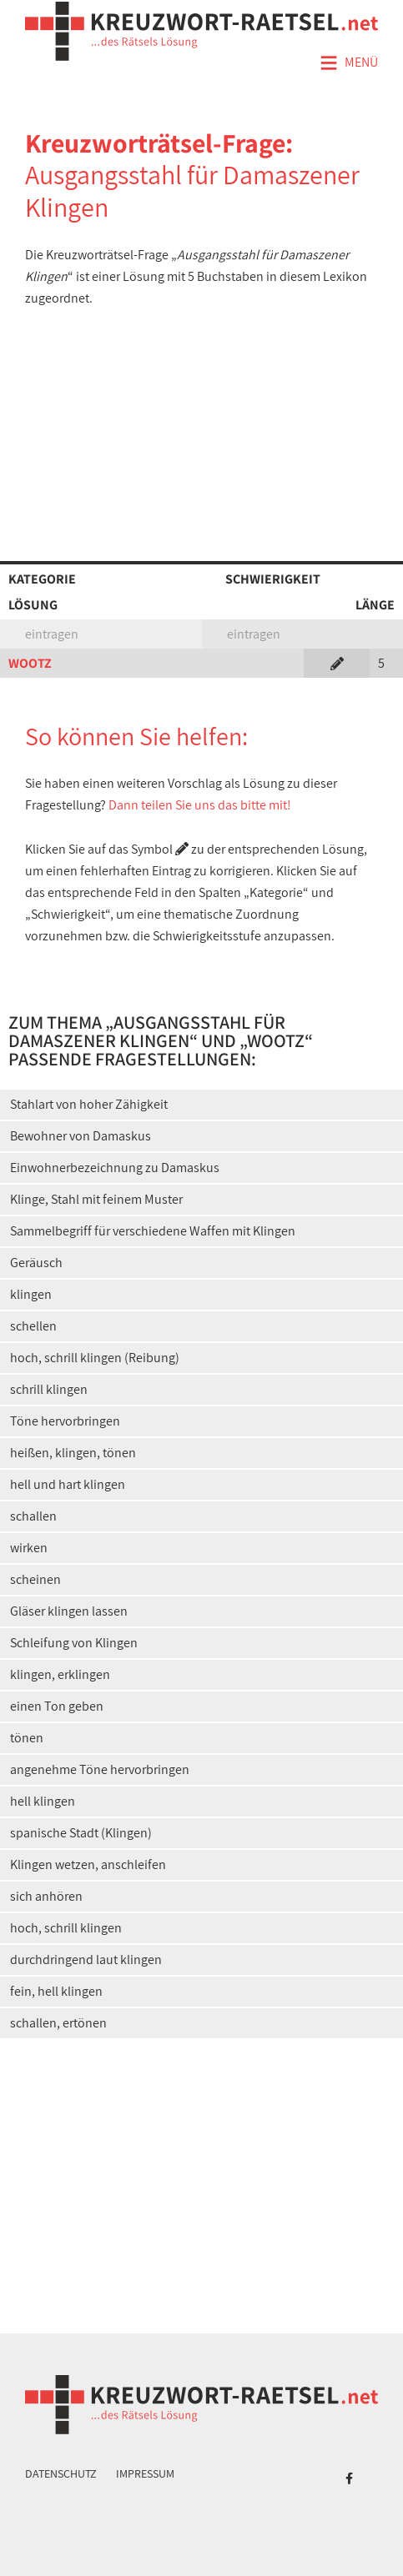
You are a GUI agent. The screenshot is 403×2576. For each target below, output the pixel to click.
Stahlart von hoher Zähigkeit (89, 1104)
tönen (26, 1738)
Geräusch (36, 1262)
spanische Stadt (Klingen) (81, 1833)
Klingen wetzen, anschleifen (88, 1864)
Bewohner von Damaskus (80, 1136)
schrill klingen (49, 1389)
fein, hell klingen (56, 1991)
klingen (31, 1294)
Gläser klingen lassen (69, 1611)
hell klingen (42, 1801)
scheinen (35, 1579)
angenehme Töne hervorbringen (99, 1769)
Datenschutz (61, 2473)
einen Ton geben (56, 1706)
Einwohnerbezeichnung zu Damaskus (114, 1167)
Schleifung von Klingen (74, 1642)
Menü (349, 63)
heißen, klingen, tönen (73, 1452)
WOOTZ (30, 663)
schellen (33, 1326)
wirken (29, 1547)
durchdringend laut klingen (86, 1959)
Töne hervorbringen (65, 1421)
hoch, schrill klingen (66, 1928)
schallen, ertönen (58, 2023)
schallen (33, 1516)
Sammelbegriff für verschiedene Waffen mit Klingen (152, 1231)
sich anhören (46, 1896)
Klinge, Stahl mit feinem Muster (96, 1199)
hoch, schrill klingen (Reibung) (94, 1357)
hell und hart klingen (67, 1484)
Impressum (145, 2473)
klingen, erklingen (60, 1674)
